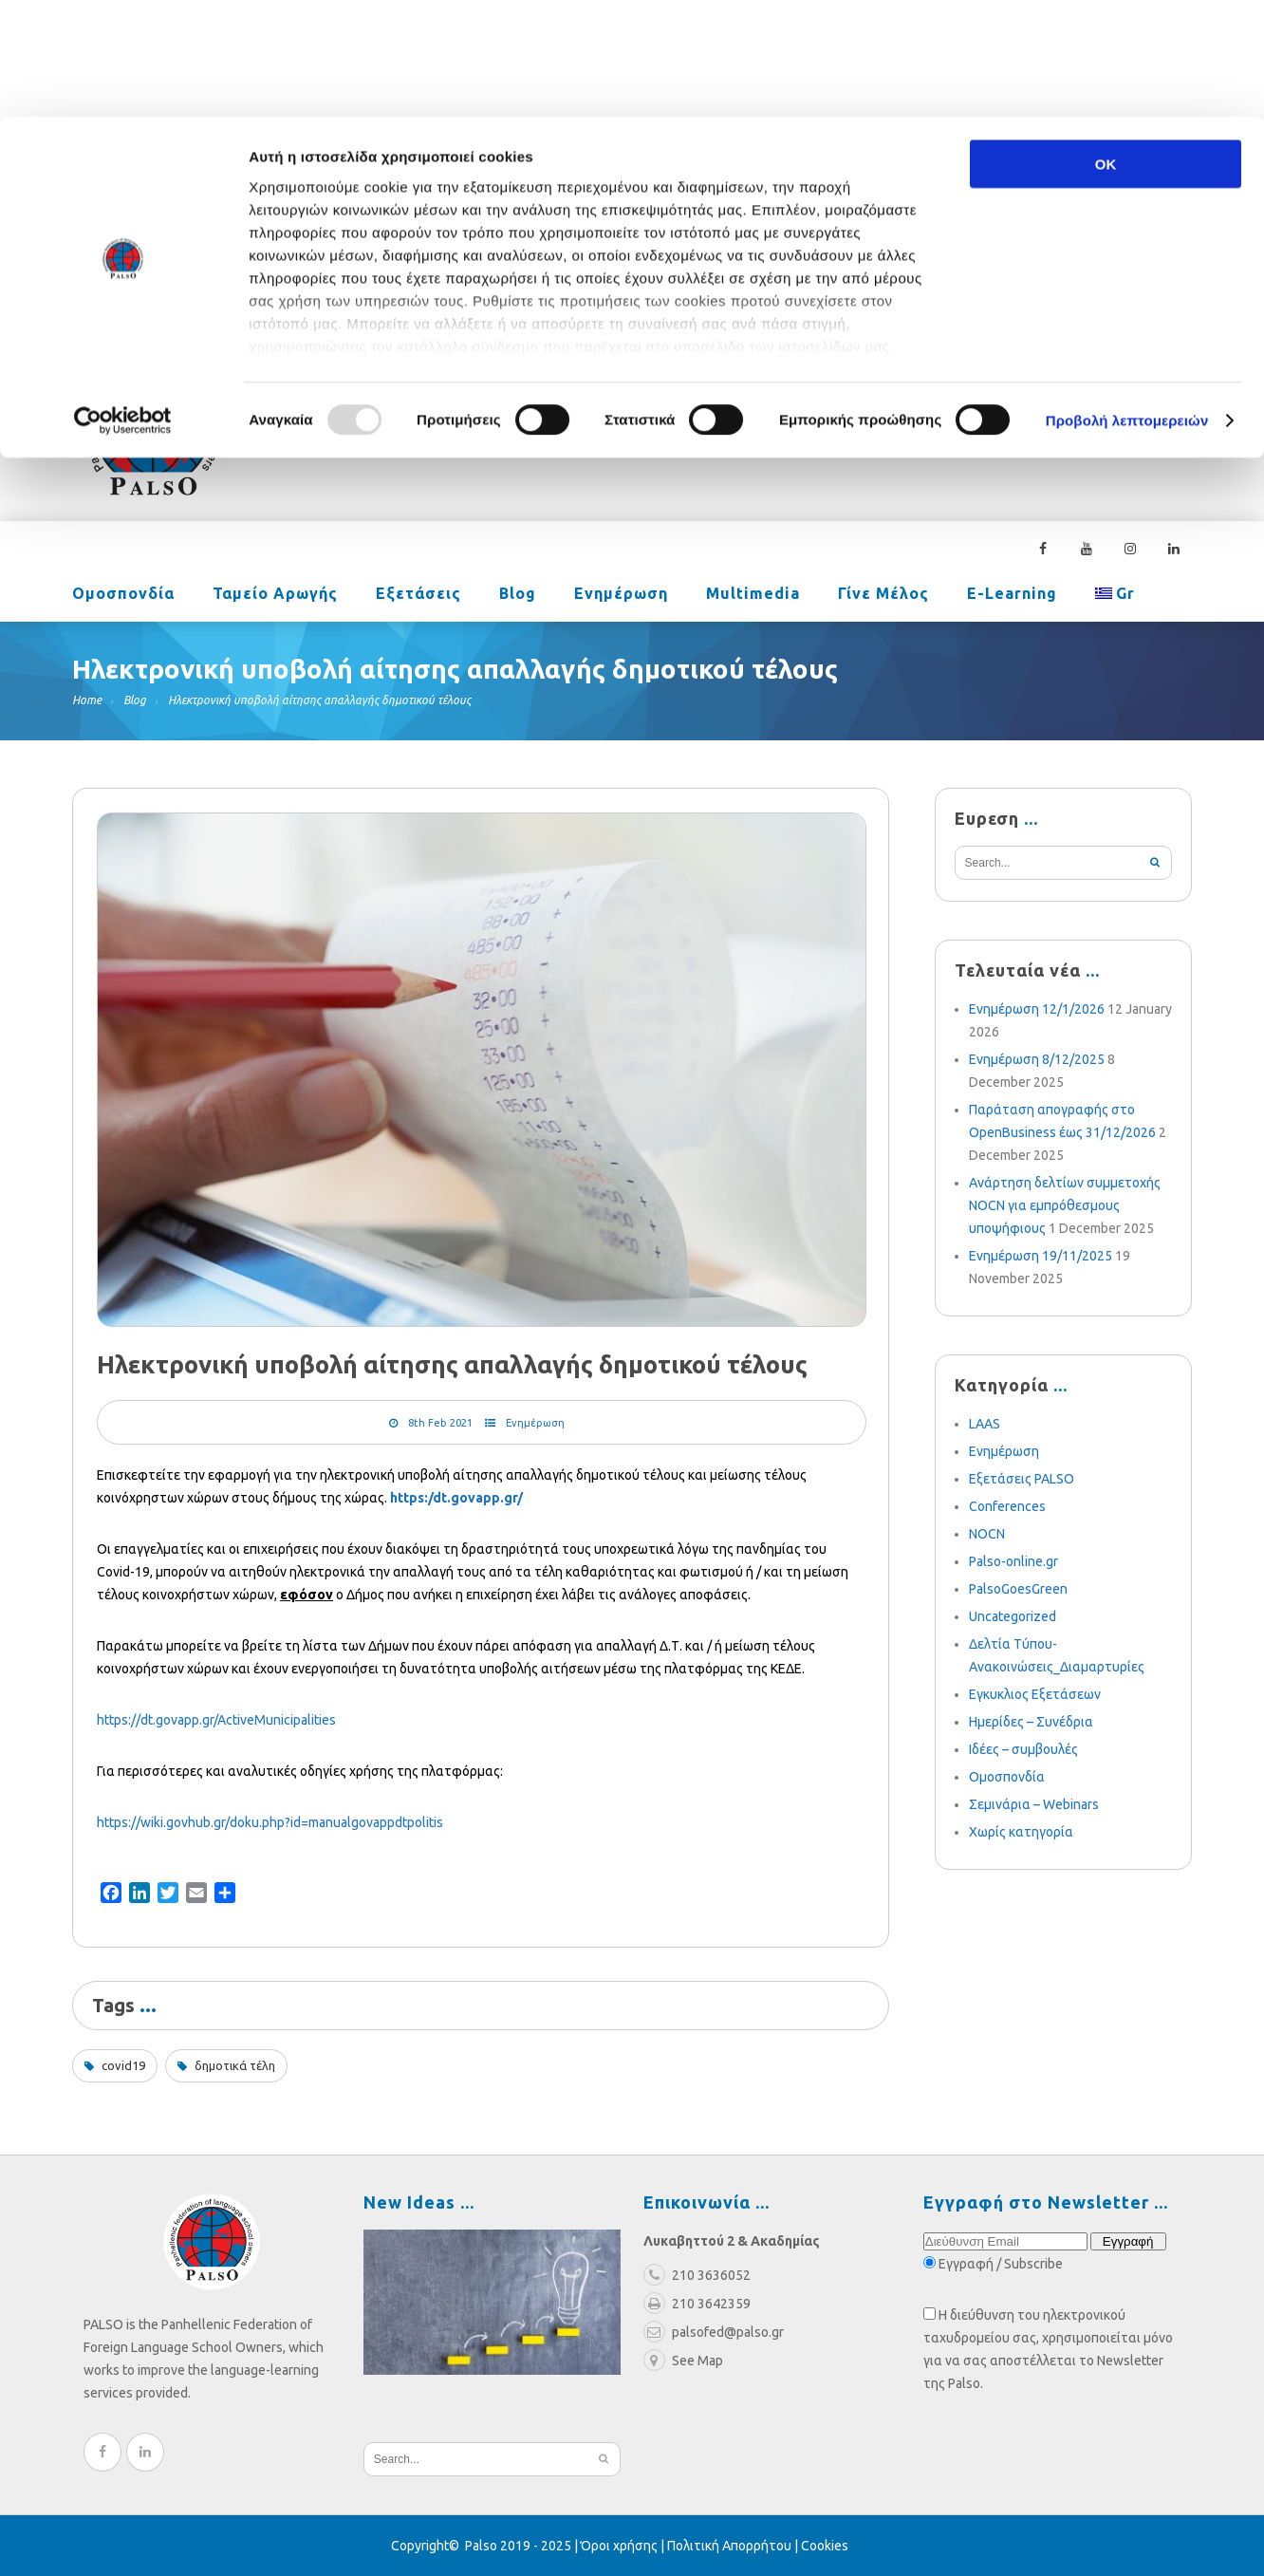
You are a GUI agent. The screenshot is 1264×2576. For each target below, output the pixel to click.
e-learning (1012, 595)
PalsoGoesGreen (1018, 1588)
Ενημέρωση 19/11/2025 (1040, 1255)
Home (87, 700)
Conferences (1007, 1506)
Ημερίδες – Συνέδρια (1031, 1721)
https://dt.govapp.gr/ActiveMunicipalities (216, 1719)
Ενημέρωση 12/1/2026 (1037, 1009)
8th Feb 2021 (440, 1422)
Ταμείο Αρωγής (275, 595)
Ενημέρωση (621, 595)
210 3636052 (1045, 395)
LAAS (984, 1423)
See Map (683, 2360)
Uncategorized (1012, 1616)
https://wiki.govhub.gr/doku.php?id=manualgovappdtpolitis (270, 1822)
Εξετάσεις (418, 595)
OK (1106, 47)
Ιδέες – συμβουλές (1023, 1749)
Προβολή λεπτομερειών (1127, 303)
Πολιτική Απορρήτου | (734, 2545)
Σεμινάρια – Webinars (1034, 1804)
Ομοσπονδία (123, 595)
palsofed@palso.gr (894, 395)
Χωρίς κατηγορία (1021, 1831)
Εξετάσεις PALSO (1021, 1478)
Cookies (824, 2545)
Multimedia (753, 595)
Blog (517, 595)
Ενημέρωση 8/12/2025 (1037, 1059)
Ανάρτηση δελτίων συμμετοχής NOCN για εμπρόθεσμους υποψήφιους (1065, 1205)
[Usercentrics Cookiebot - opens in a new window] (123, 303)
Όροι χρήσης (619, 2545)
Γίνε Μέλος (883, 595)
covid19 (123, 2065)
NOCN (987, 1533)
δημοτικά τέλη (235, 2065)
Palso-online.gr (1013, 1561)
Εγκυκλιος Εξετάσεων (1035, 1694)
